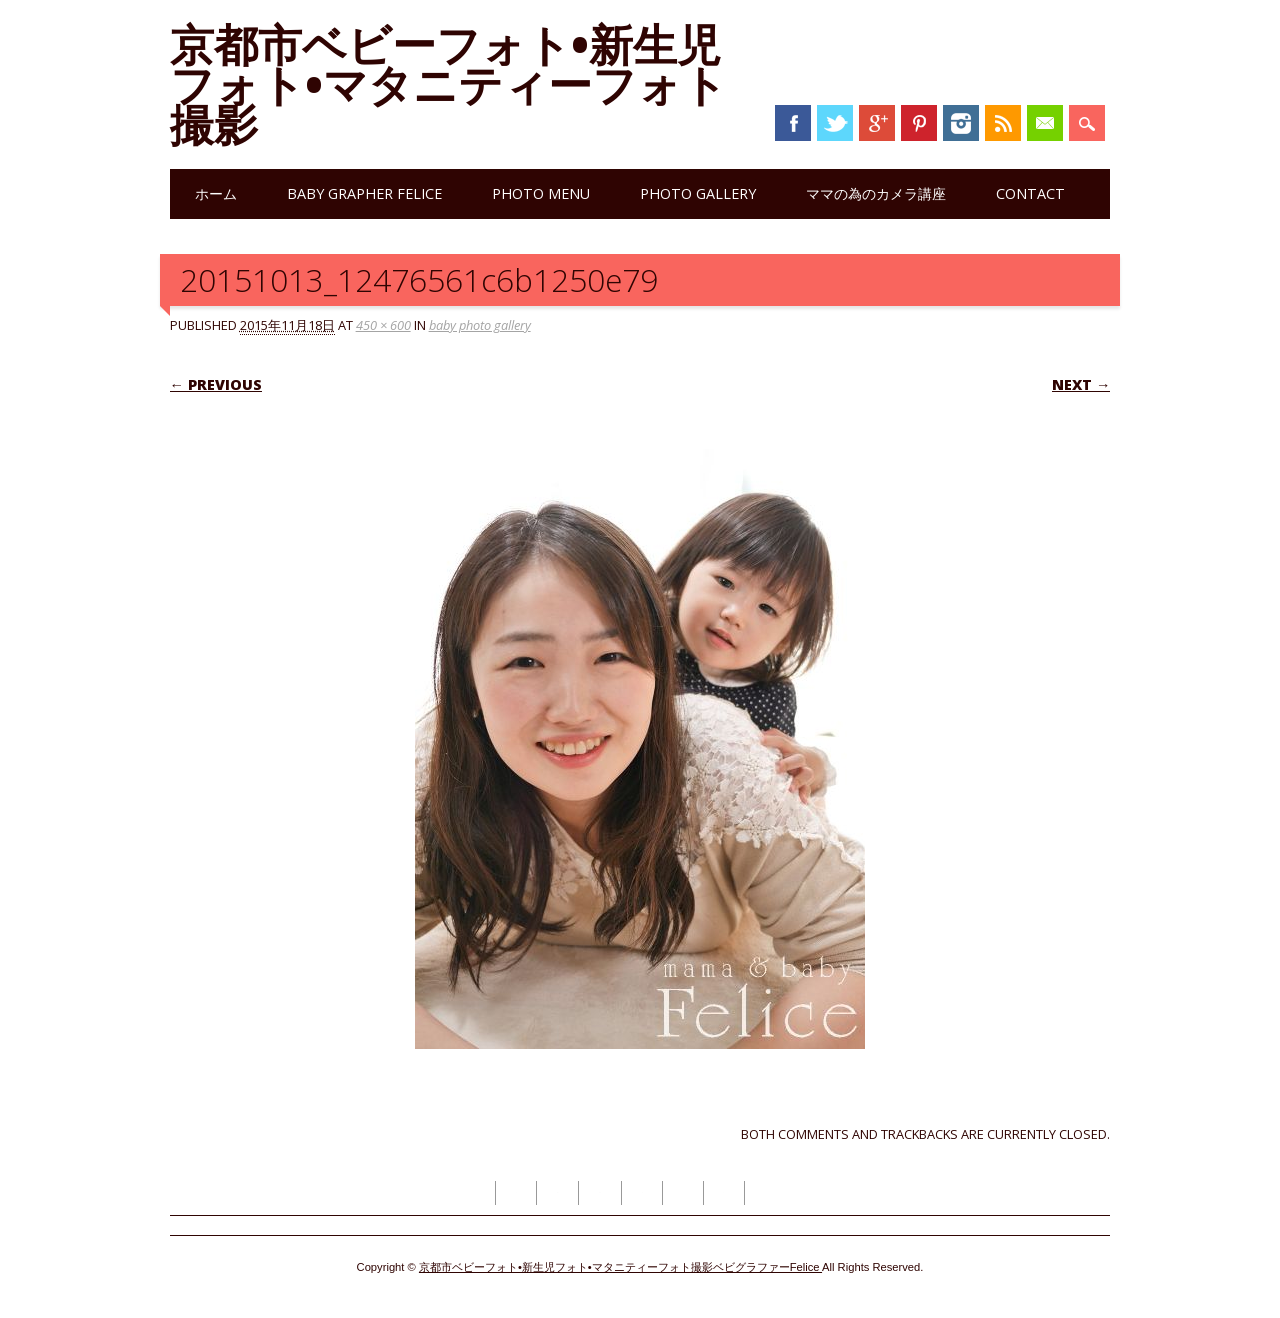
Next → (1081, 384)
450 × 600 (383, 325)
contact (1030, 193)
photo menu (541, 193)
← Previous (216, 384)
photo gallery (698, 193)
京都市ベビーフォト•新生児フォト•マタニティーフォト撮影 (448, 84)
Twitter (835, 123)
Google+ (877, 123)
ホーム (216, 193)
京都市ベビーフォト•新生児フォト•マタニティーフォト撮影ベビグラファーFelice (620, 1267)
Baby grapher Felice (364, 193)
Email (1045, 123)
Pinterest (919, 123)
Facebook (793, 123)
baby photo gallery (480, 325)
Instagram (961, 123)
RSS (1003, 123)
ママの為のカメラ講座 (876, 193)
